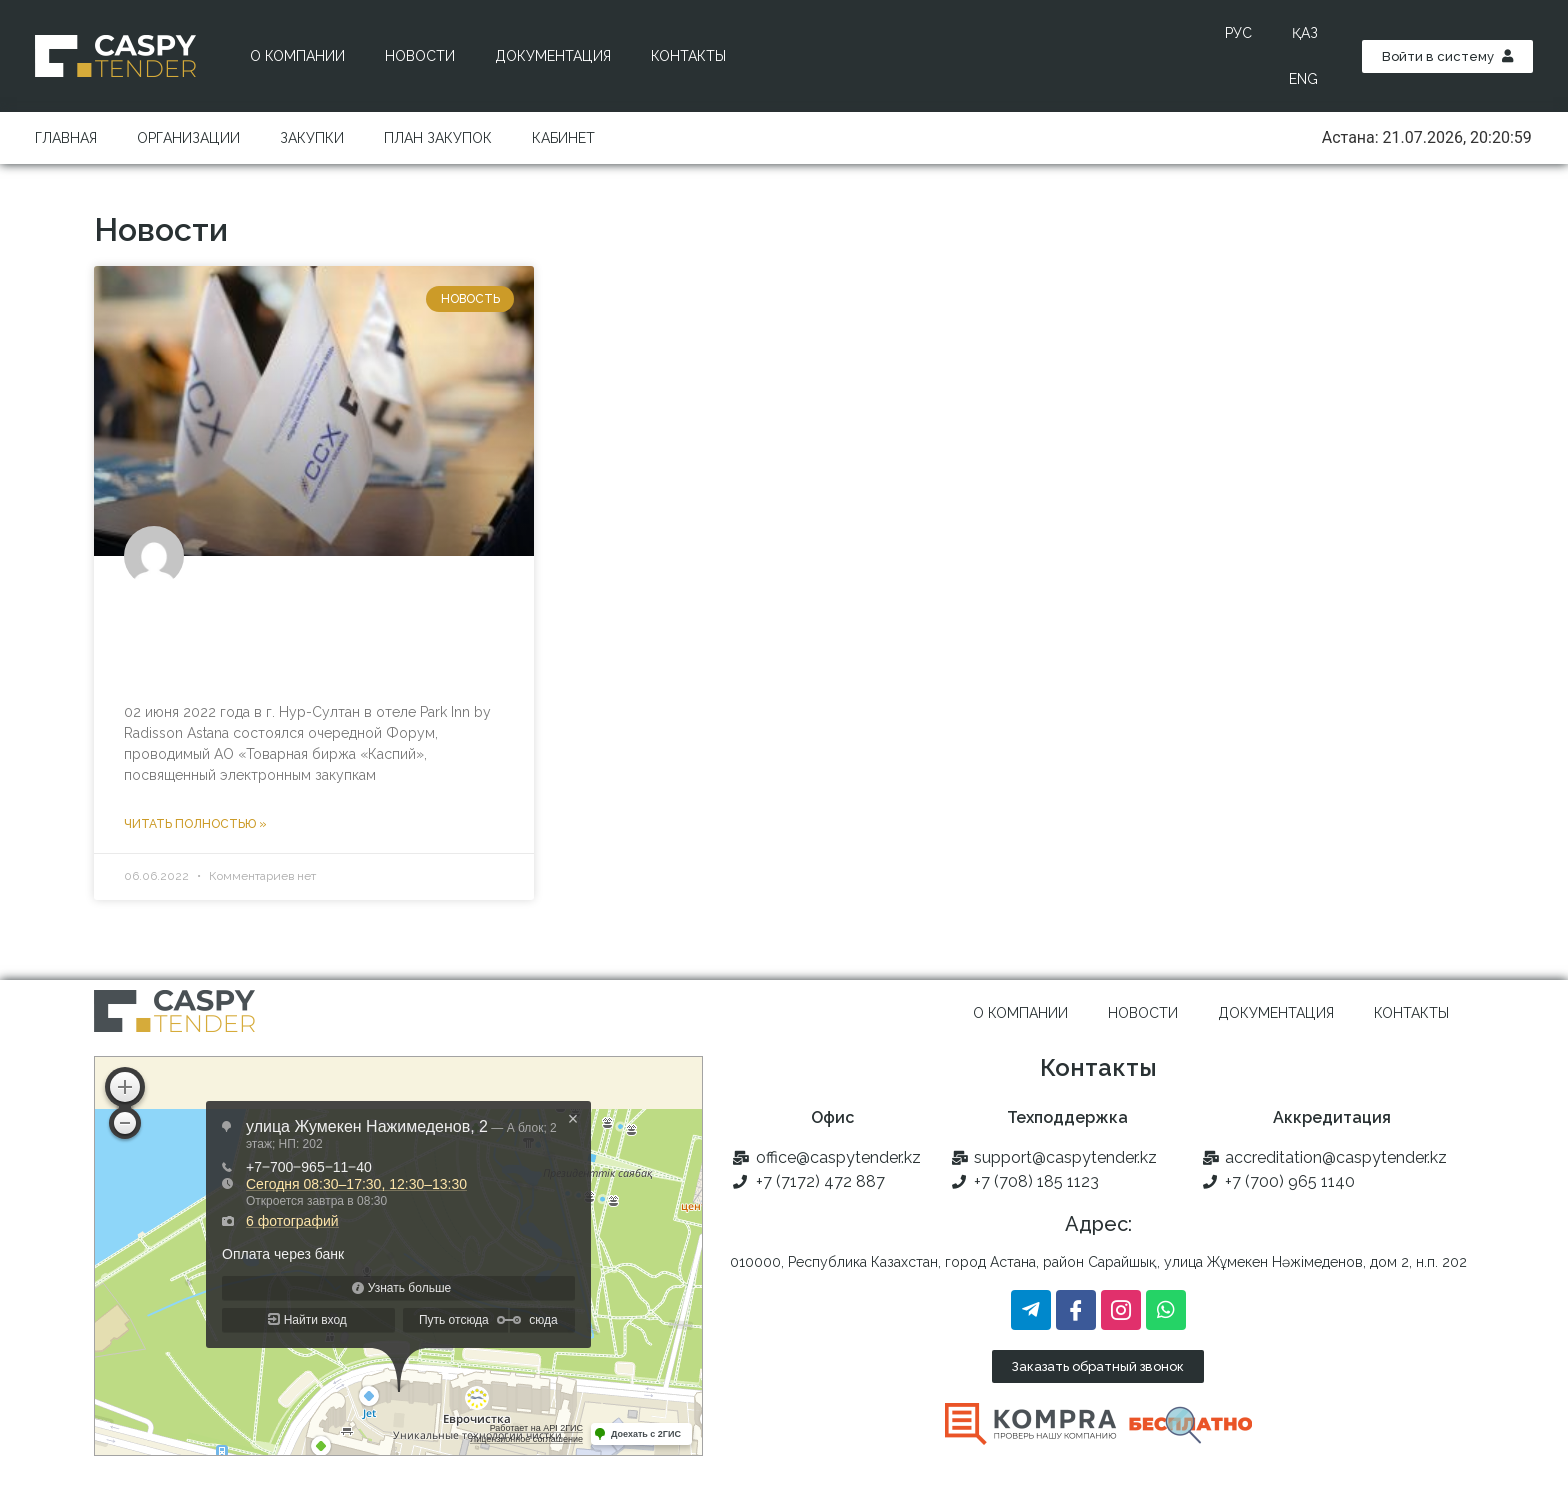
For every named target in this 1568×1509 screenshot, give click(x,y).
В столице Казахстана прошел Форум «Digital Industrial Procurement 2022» (282, 638)
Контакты (688, 56)
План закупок (438, 138)
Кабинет (563, 138)
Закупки (312, 138)
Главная (66, 138)
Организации (188, 138)
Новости (420, 56)
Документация (553, 56)
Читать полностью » (195, 824)
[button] (1447, 56)
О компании (297, 56)
